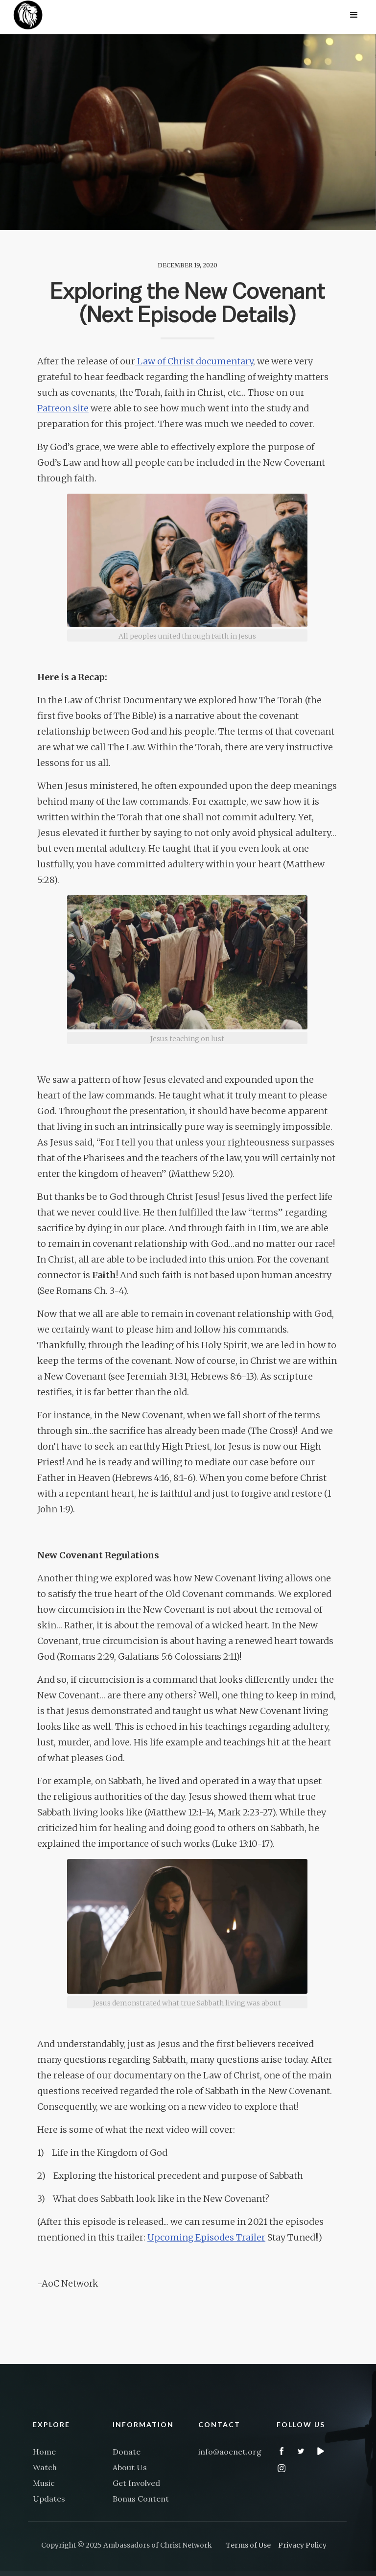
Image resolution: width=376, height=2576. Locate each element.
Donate (127, 2452)
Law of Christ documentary (194, 361)
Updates (49, 2499)
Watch (45, 2467)
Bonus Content (141, 2499)
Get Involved (136, 2483)
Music (44, 2483)
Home (44, 2452)
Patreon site (63, 408)
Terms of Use (248, 2545)
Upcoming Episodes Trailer (206, 2237)
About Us (130, 2467)
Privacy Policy (302, 2545)
